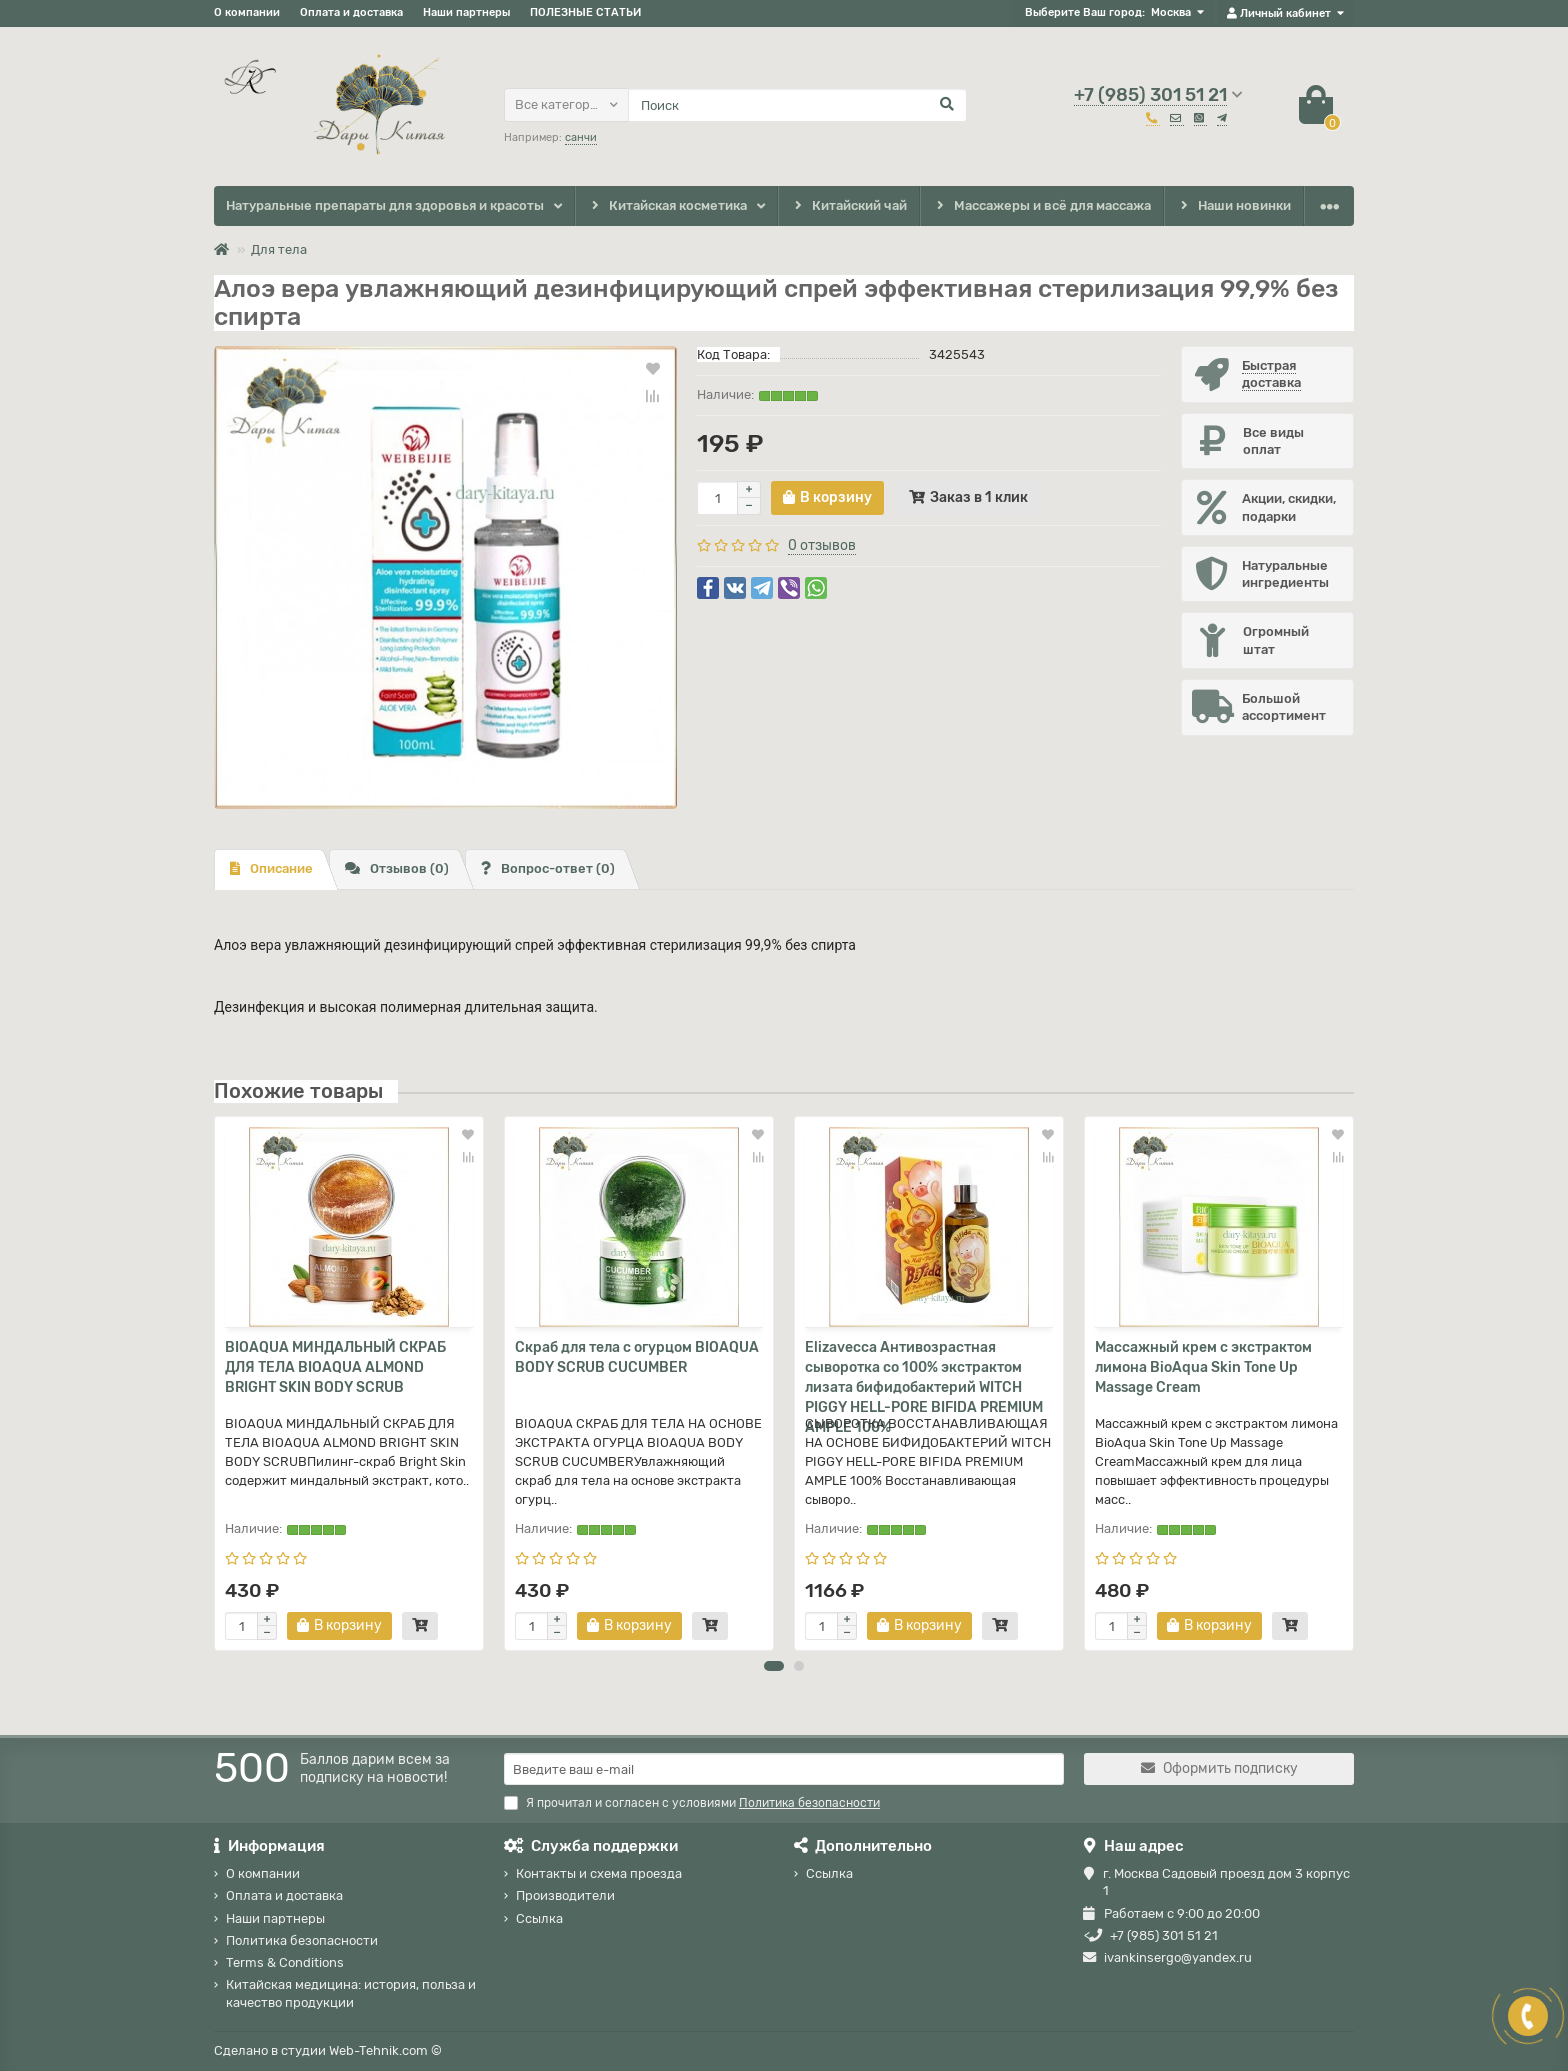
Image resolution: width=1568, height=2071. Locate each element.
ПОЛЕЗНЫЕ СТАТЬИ (585, 12)
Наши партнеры (466, 12)
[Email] (784, 1769)
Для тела (279, 249)
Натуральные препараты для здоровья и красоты (385, 205)
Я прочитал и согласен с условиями (692, 1803)
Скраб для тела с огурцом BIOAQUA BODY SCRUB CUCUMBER (637, 1357)
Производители (565, 1896)
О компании (247, 12)
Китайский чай (848, 206)
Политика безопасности (302, 1940)
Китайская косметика (667, 206)
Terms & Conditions (285, 1963)
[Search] (797, 105)
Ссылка (539, 1918)
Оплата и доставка (351, 12)
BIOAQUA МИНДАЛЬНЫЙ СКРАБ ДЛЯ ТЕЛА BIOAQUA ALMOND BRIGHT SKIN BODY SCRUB (335, 1367)
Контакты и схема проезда (599, 1873)
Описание (271, 868)
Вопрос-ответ (548, 868)
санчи (581, 137)
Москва (1171, 12)
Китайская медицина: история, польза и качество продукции (351, 1994)
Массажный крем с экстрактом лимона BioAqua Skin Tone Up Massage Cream (1203, 1367)
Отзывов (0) (397, 868)
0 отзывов (822, 545)
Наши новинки (1234, 206)
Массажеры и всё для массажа (1042, 206)
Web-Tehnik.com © (385, 2050)
